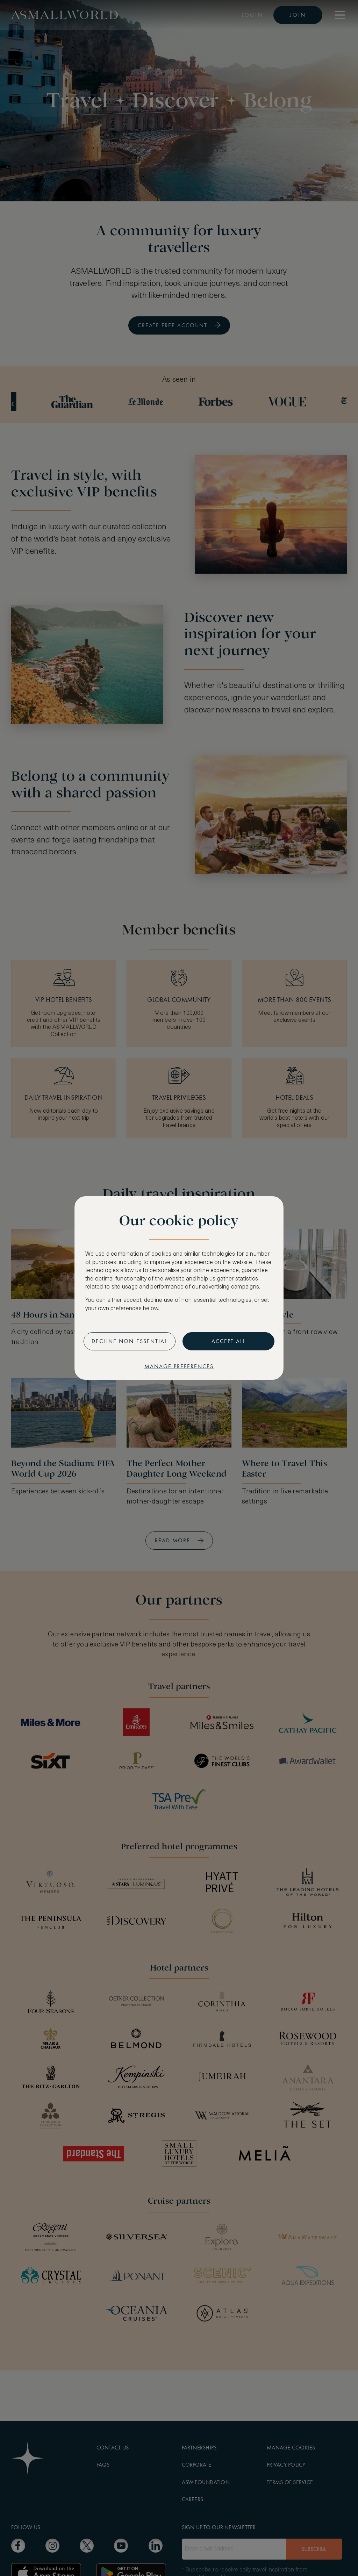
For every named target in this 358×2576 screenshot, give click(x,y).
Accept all (229, 1341)
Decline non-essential (129, 1341)
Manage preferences (179, 1366)
